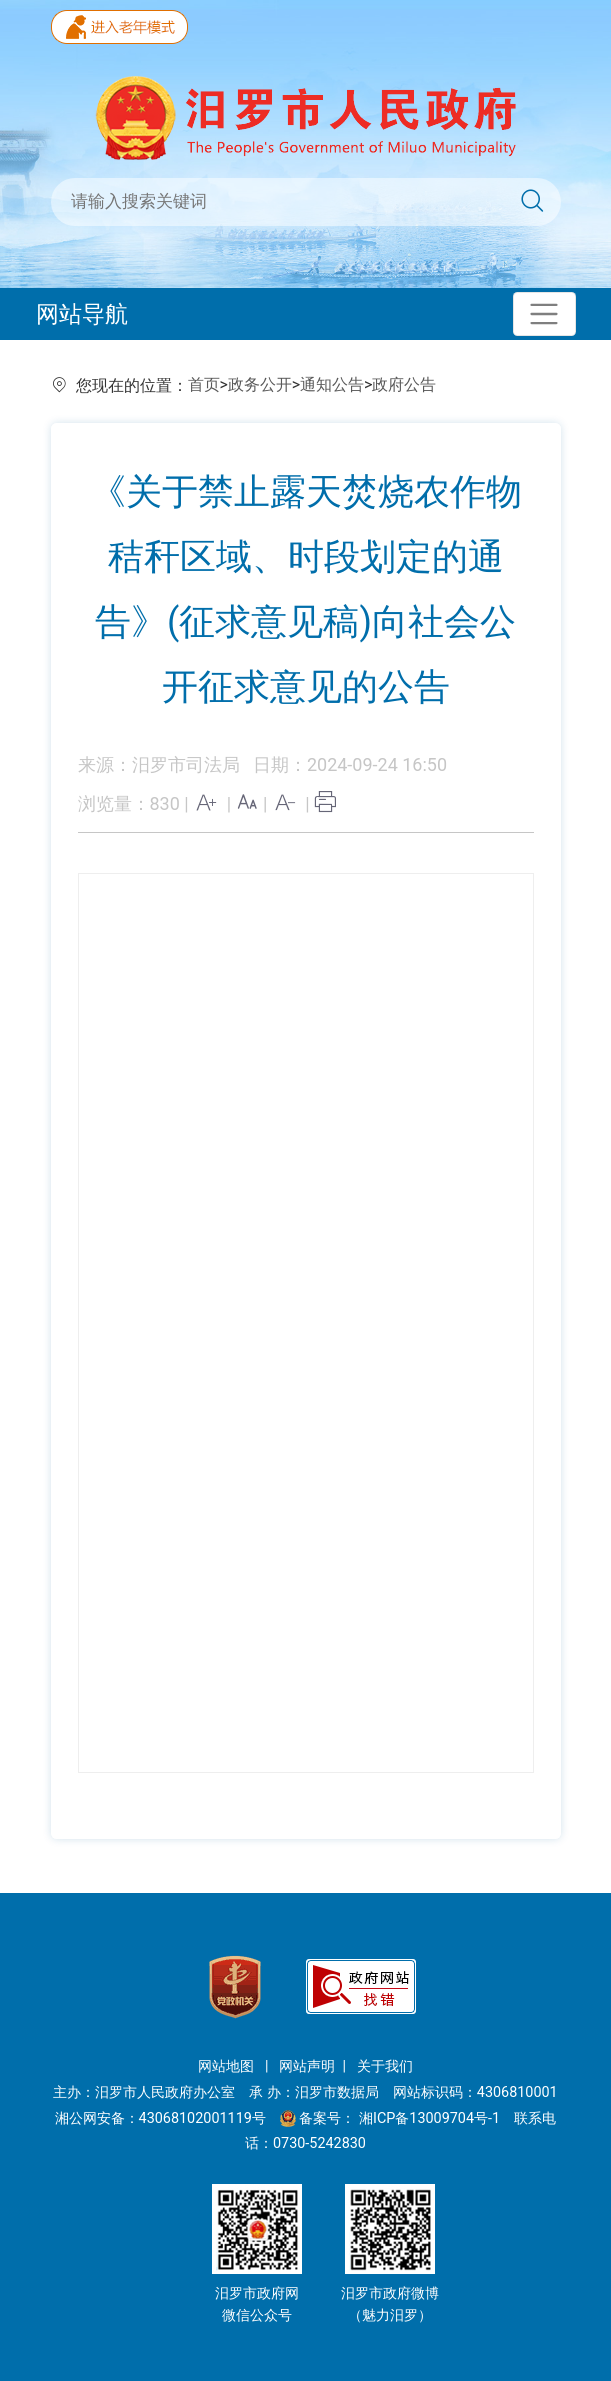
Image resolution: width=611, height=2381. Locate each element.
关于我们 (385, 2066)
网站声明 (307, 2066)
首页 (204, 384)
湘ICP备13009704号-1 (431, 2118)
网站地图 (228, 2066)
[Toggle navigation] (544, 314)
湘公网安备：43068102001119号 (160, 2118)
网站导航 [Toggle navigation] (82, 314)
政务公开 (260, 384)
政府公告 (404, 384)
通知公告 (332, 384)
